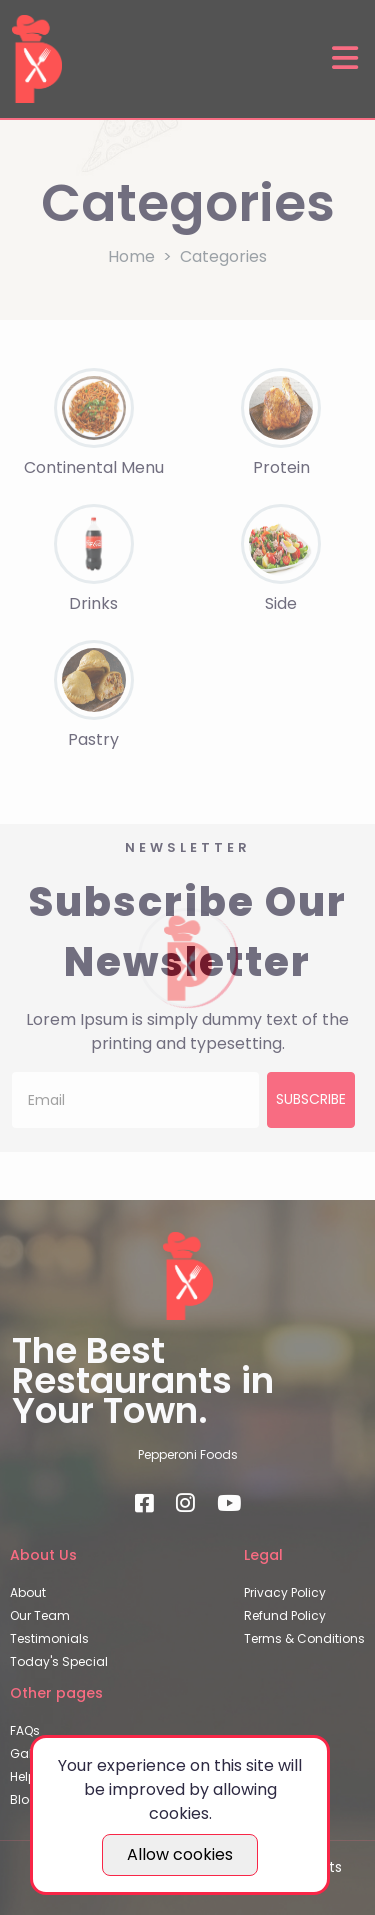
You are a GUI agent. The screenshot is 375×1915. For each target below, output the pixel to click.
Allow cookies (180, 1854)
